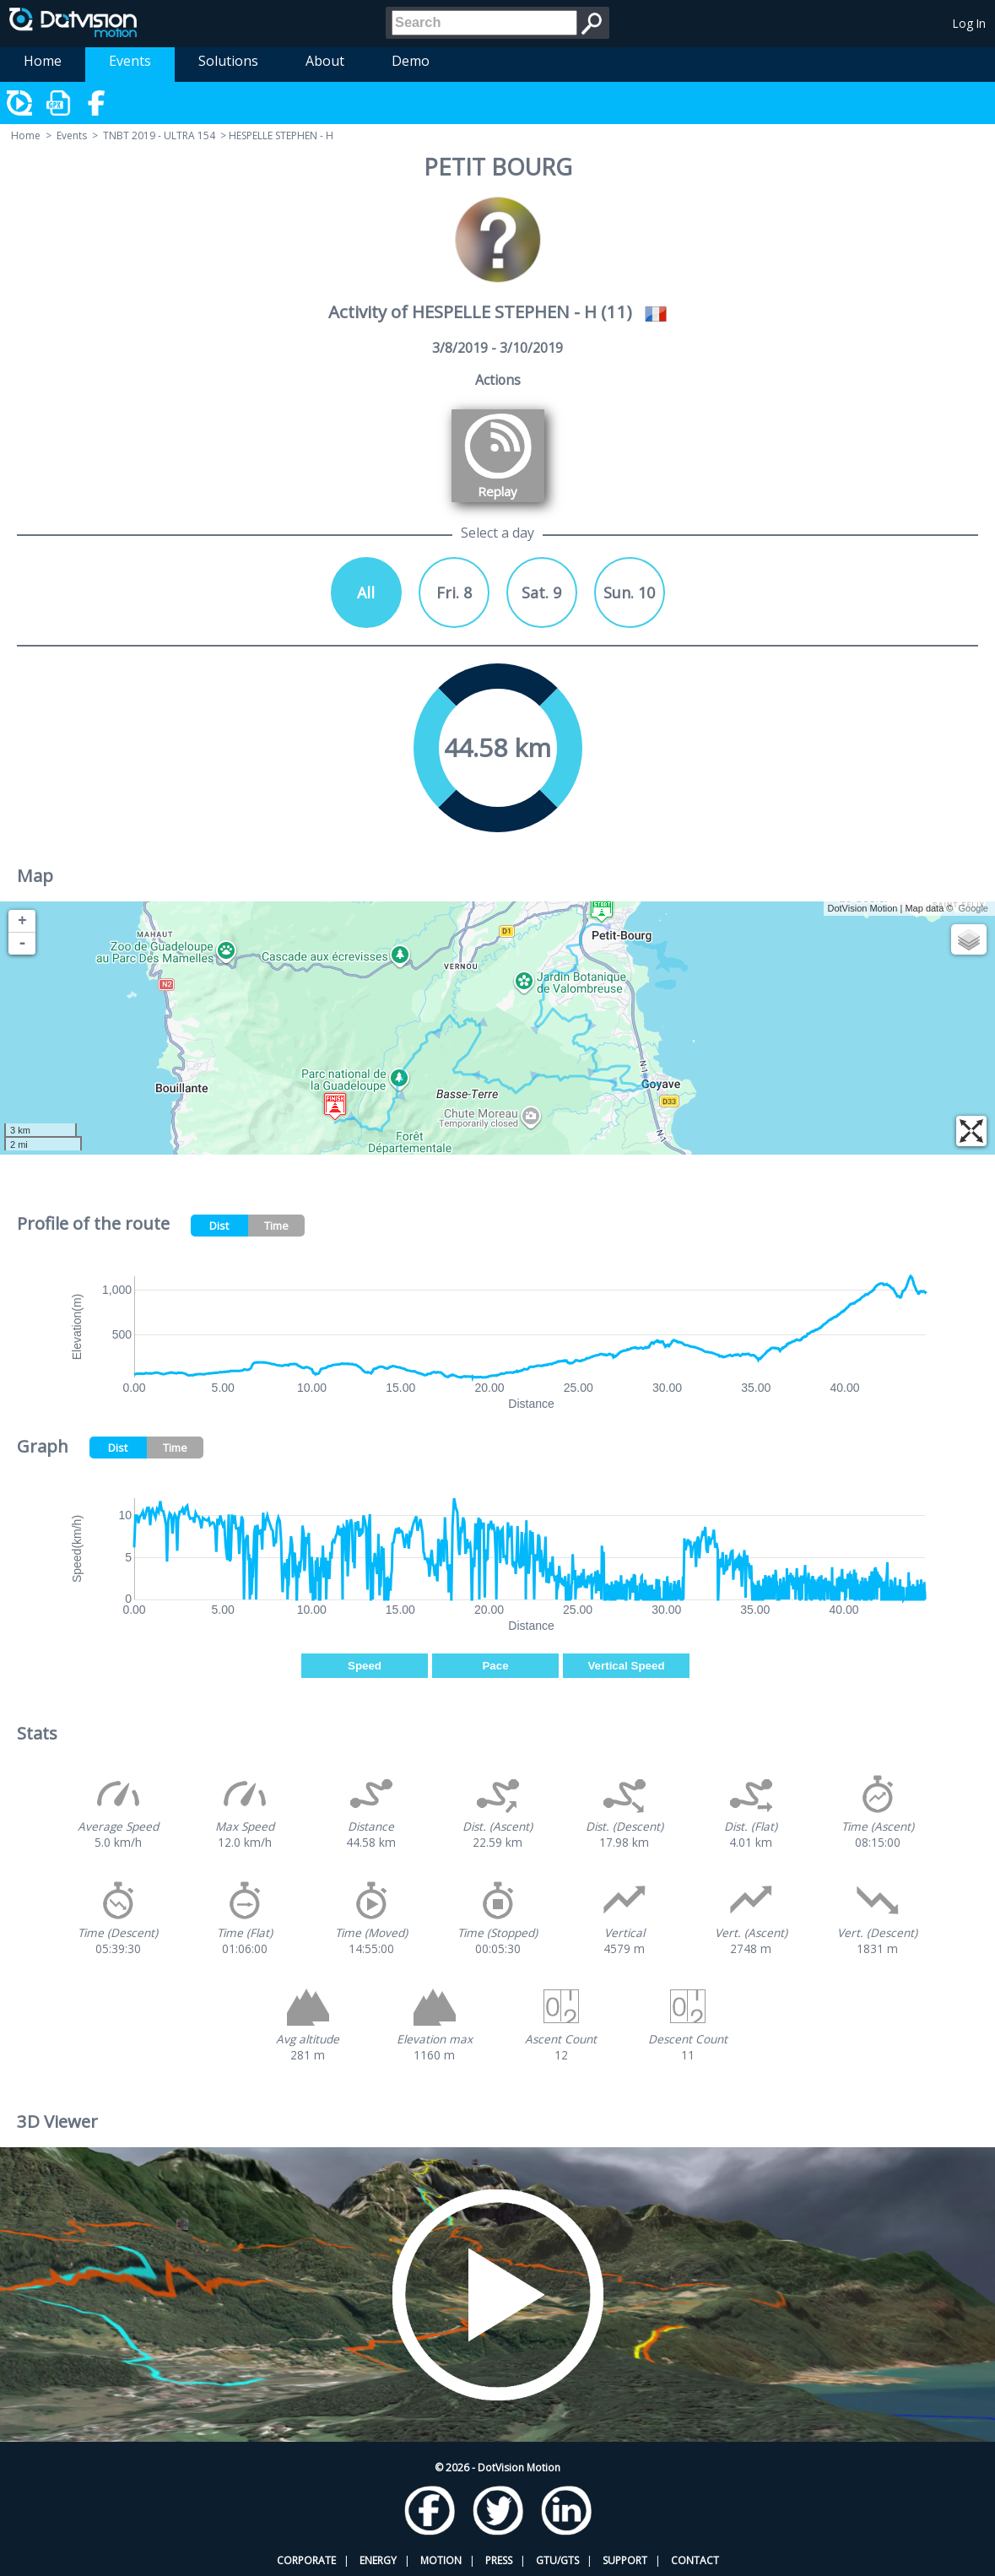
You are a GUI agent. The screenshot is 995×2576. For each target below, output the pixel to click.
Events (130, 60)
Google (973, 908)
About (325, 60)
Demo (411, 60)
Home (43, 60)
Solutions (228, 60)
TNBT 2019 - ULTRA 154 (159, 135)
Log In (969, 23)
